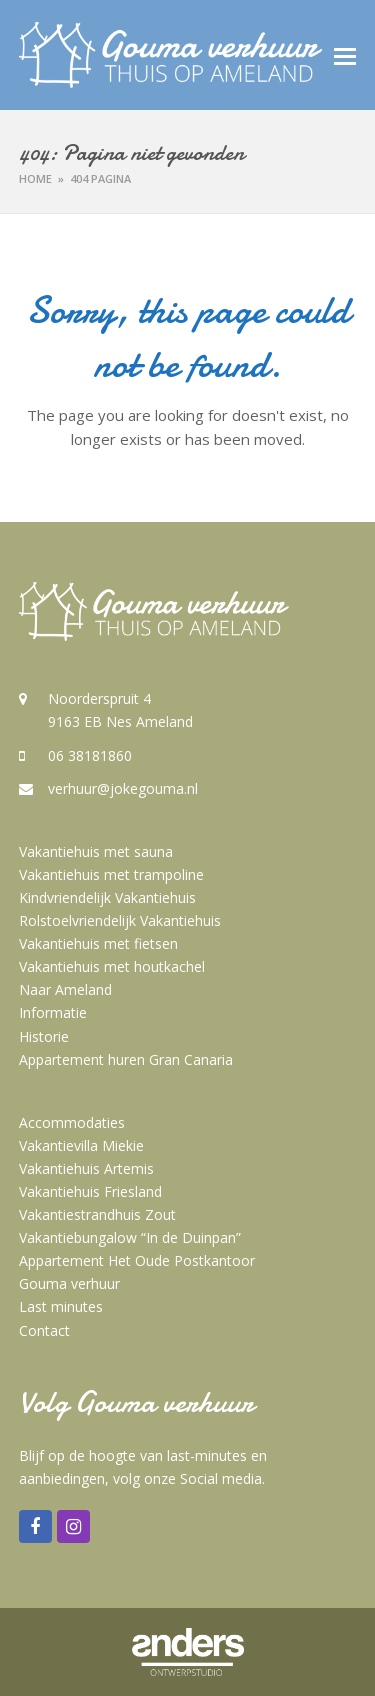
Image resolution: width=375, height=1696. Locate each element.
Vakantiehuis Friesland (90, 1191)
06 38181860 (90, 755)
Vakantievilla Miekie (81, 1145)
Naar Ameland (65, 989)
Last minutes (61, 1306)
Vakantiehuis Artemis (86, 1168)
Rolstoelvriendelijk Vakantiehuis (120, 920)
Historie (44, 1036)
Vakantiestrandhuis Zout (97, 1214)
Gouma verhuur (69, 1283)
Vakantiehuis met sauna (96, 851)
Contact (44, 1330)
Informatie (53, 1012)
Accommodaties (72, 1122)
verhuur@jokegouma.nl (123, 788)
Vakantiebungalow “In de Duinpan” (130, 1237)
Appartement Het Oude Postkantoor (137, 1260)
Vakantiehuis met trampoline (111, 874)
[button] (345, 55)
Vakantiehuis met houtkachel (112, 966)
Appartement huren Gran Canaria (126, 1059)
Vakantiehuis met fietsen (98, 943)
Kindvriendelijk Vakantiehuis (107, 897)
